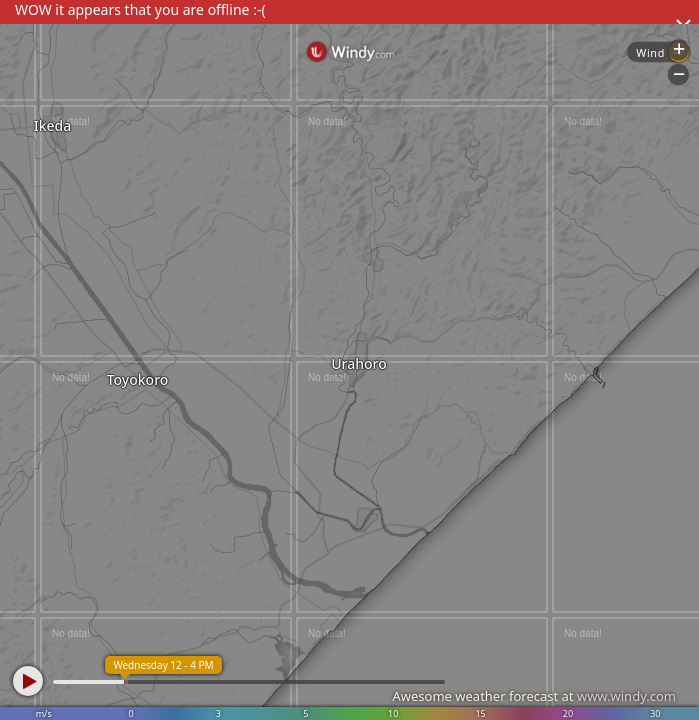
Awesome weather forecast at (534, 696)
